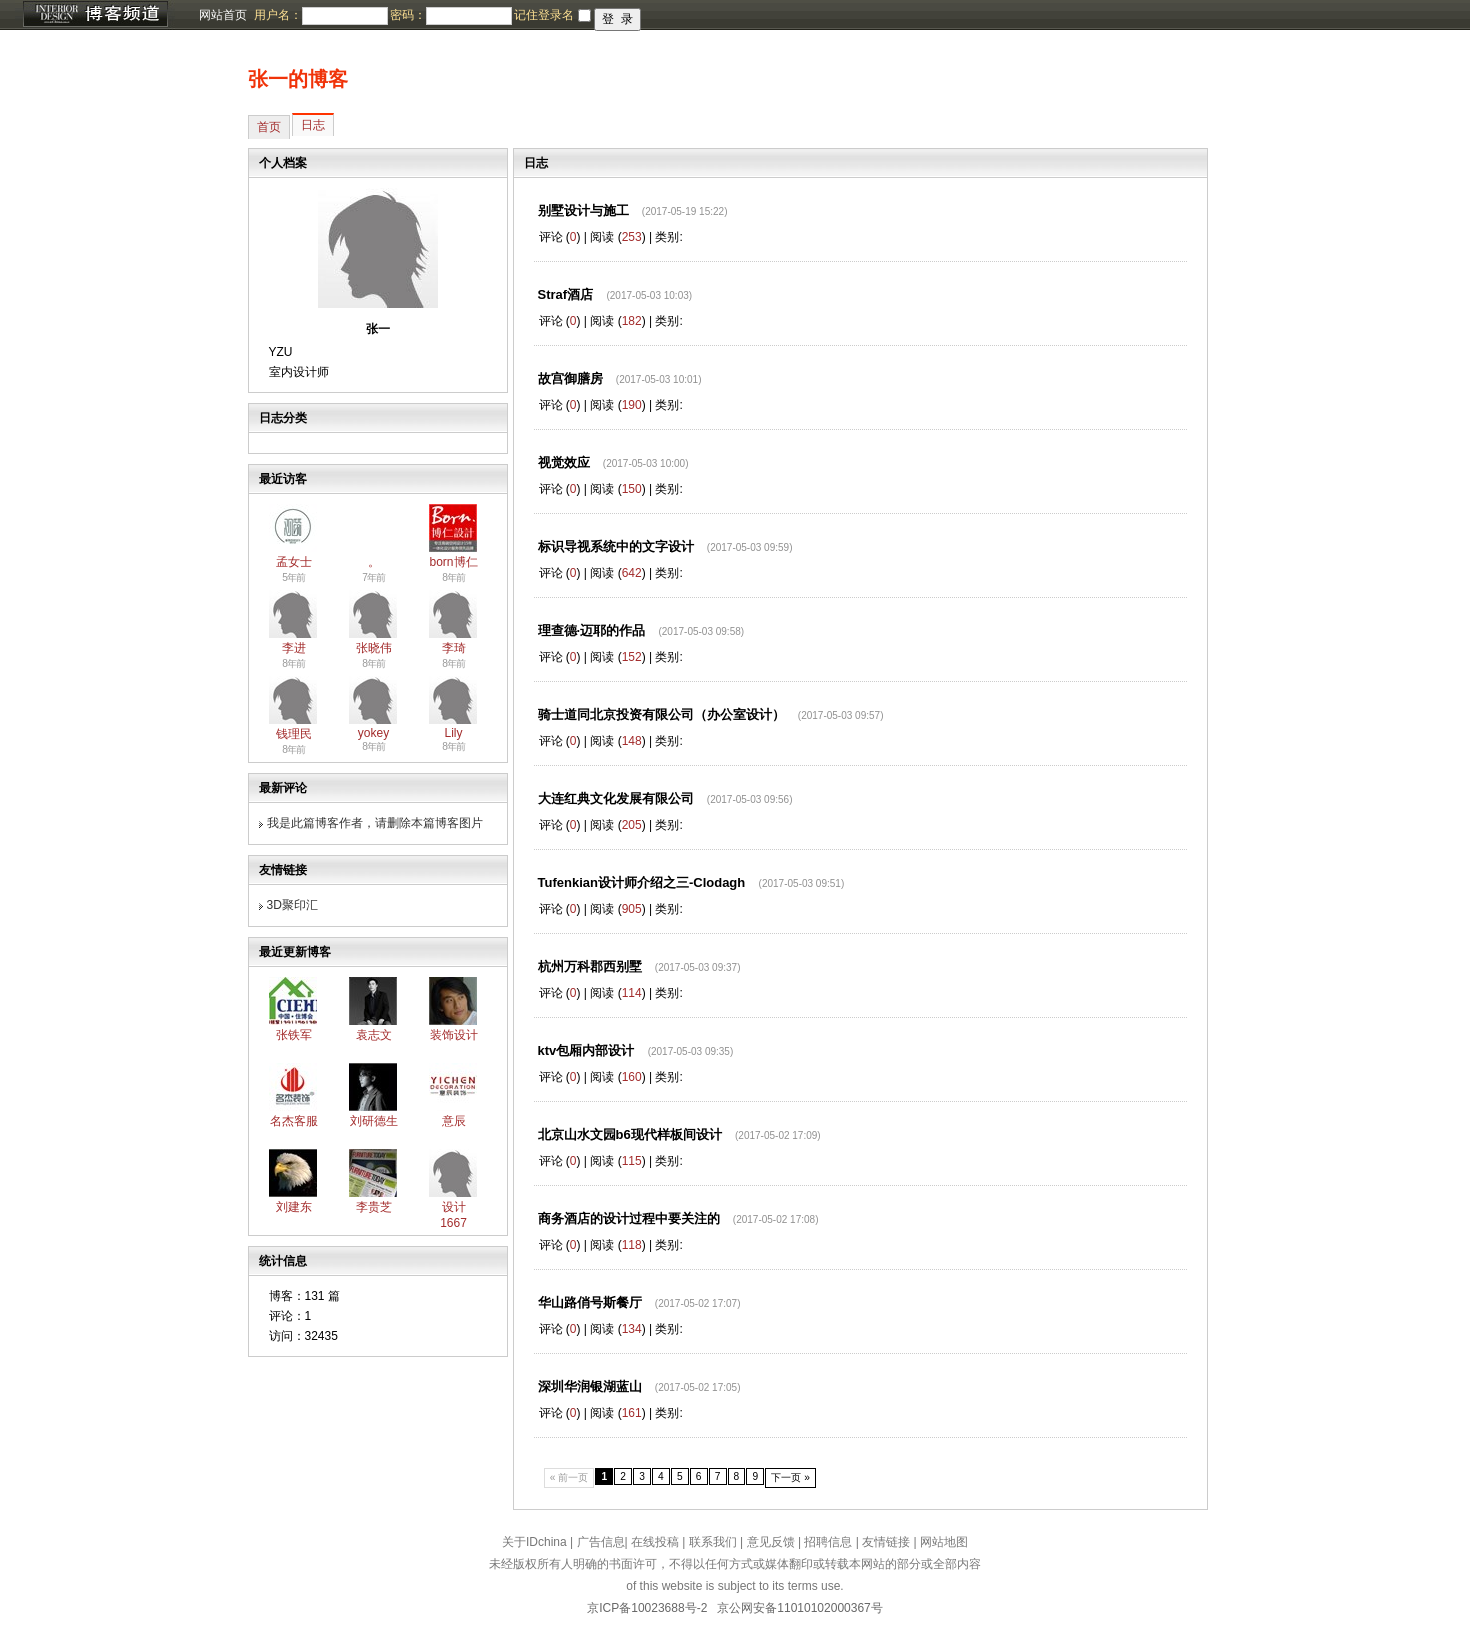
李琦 (454, 648)
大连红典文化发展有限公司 (616, 798)
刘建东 (294, 1207)
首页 (269, 127)
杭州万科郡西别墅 (590, 966)
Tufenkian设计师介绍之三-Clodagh (642, 882)
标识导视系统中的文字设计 (616, 546)
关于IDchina (534, 1542)
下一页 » (790, 1477)
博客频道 (95, 15)
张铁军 (294, 1035)
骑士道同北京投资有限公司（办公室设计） (661, 714)
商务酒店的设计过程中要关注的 (629, 1218)
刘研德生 (374, 1121)
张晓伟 (374, 648)
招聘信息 (828, 1542)
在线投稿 (655, 1542)
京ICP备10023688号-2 (647, 1608)
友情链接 (886, 1542)
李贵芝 (374, 1207)
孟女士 (294, 562)
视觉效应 (564, 462)
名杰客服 (294, 1121)
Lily (453, 733)
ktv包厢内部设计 (586, 1050)
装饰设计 (454, 1035)
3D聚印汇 (292, 905)
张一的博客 (298, 79)
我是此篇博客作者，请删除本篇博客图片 (375, 823)
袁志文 (374, 1035)
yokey (373, 733)
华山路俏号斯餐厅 (590, 1302)
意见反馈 (771, 1542)
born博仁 (453, 562)
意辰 (454, 1121)
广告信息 (601, 1542)
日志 (313, 125)
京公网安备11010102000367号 (799, 1608)
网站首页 (223, 15)
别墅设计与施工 (583, 210)
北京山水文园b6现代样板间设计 (630, 1134)
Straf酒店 (566, 294)
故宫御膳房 (570, 378)
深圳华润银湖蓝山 (590, 1386)
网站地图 (944, 1542)
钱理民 (294, 734)
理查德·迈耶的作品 (592, 630)
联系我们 (713, 1542)
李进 (294, 648)
